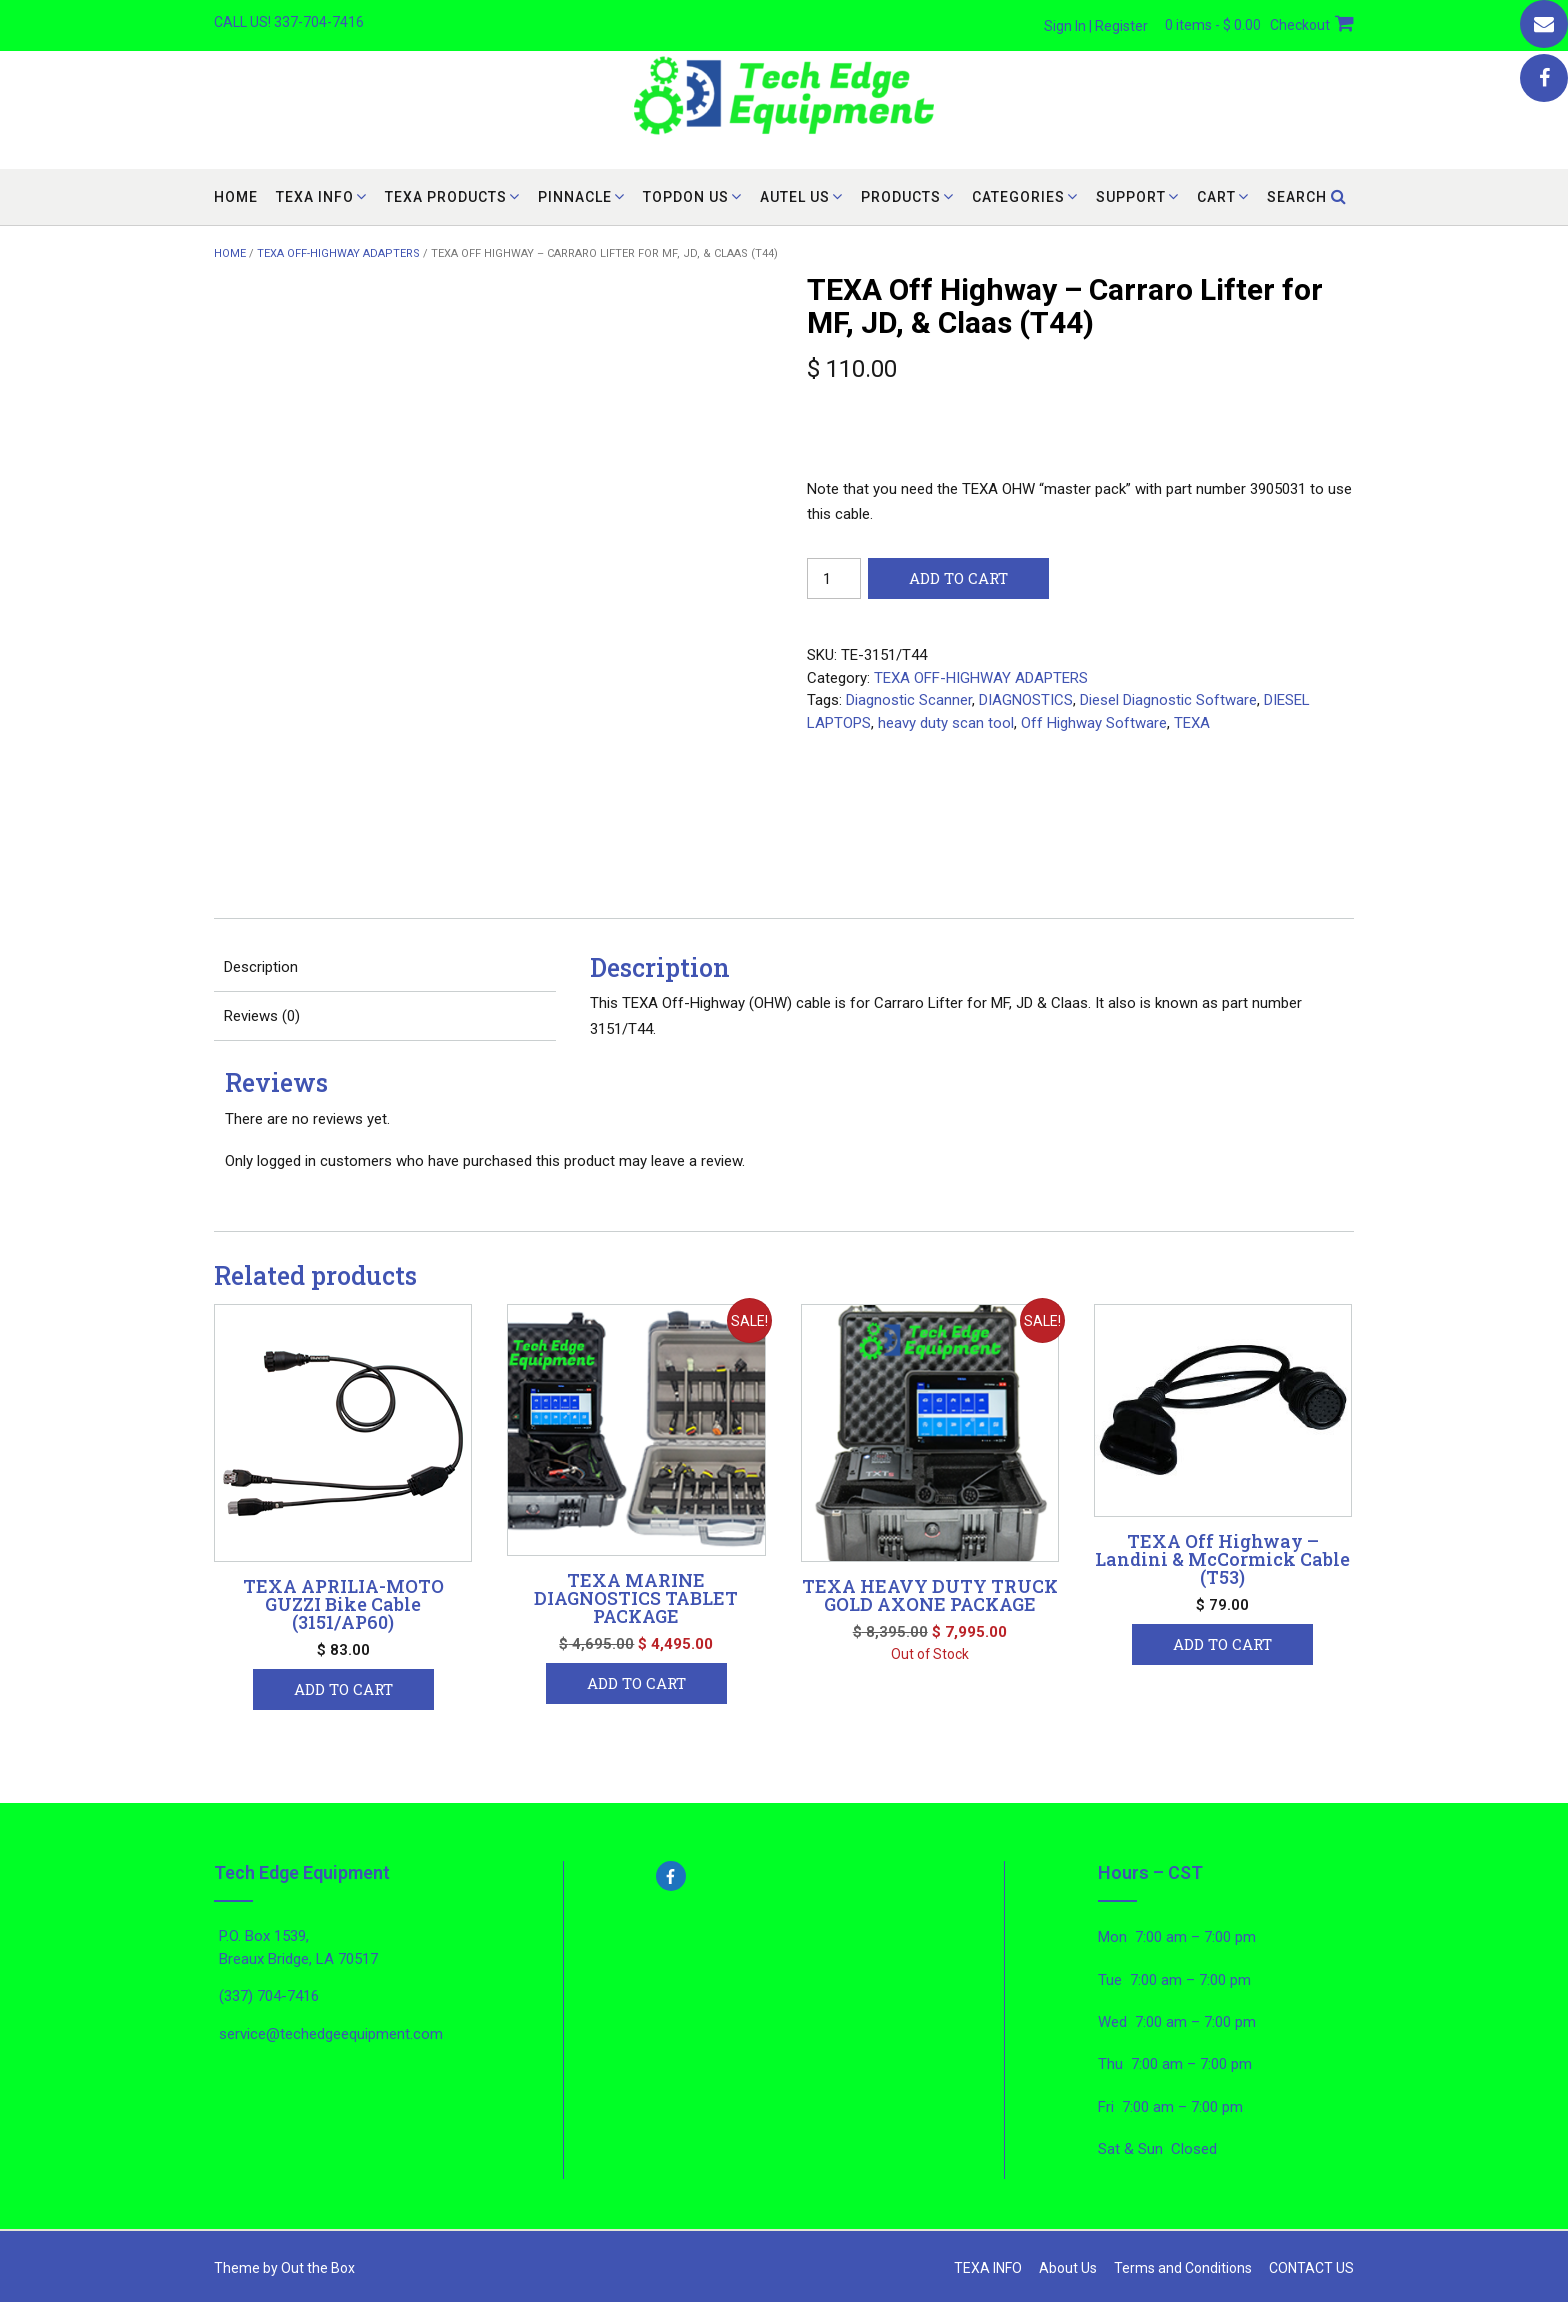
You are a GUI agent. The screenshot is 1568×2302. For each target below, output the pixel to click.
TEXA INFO (315, 197)
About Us (1068, 2268)
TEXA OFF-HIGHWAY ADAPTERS (338, 253)
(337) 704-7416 (269, 1996)
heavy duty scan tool (946, 723)
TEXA (1192, 723)
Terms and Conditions (1183, 2268)
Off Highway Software (1094, 723)
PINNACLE (575, 197)
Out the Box (318, 2268)
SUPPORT (1131, 197)
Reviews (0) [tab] (262, 1016)
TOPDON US (686, 197)
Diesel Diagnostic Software (1168, 700)
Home (236, 197)
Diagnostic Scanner (909, 700)
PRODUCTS (901, 197)
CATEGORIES (1018, 197)
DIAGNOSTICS (1026, 700)
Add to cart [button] (343, 1689)
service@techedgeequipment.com (331, 2034)
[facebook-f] (784, 1876)
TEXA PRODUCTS (446, 197)
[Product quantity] (834, 578)
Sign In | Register (1096, 26)
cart (1216, 197)
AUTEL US (795, 197)
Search (1307, 196)
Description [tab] (261, 967)
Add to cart (958, 578)
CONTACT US (1311, 2268)
